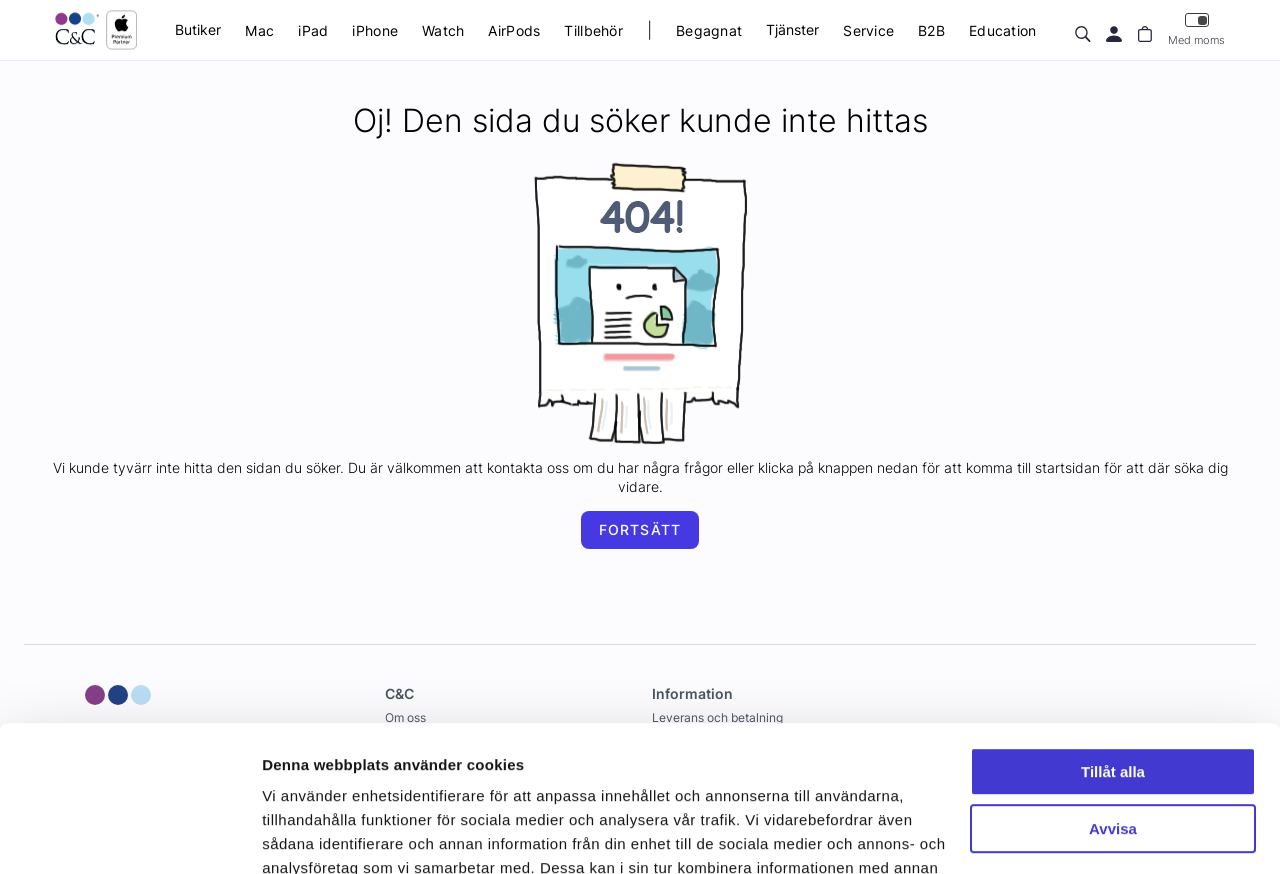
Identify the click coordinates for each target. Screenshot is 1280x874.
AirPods (514, 30)
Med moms (1196, 29)
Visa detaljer (306, 834)
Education (1003, 30)
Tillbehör (593, 30)
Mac (259, 30)
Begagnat (709, 30)
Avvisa (1113, 691)
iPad (313, 30)
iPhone (375, 30)
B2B (931, 30)
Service (868, 30)
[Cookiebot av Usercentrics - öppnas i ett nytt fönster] (129, 835)
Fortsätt (640, 529)
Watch (443, 30)
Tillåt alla (1113, 635)
